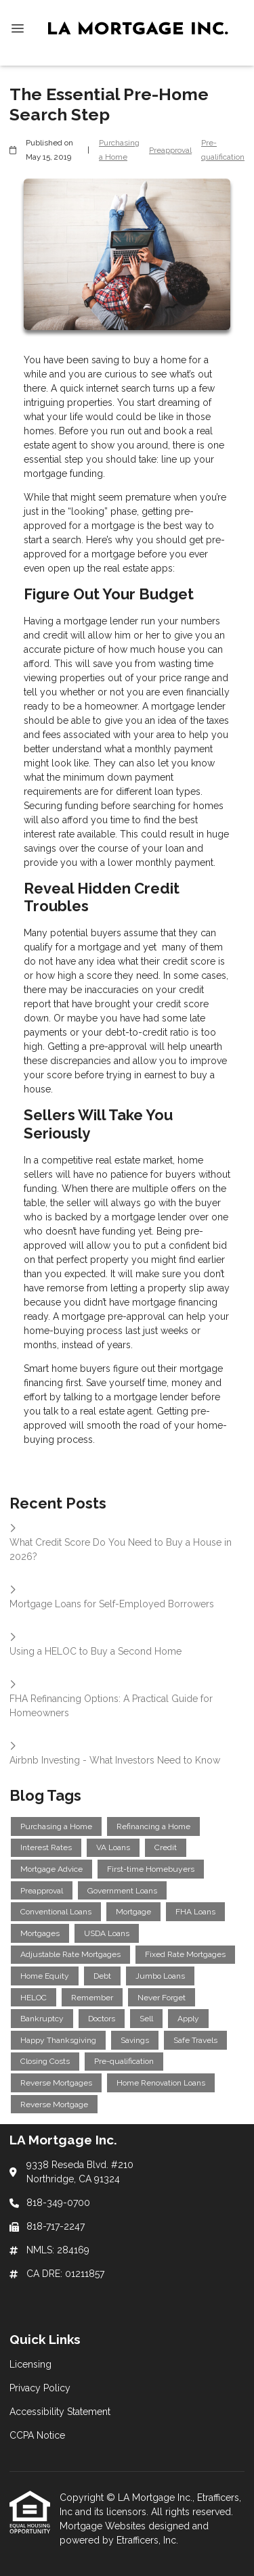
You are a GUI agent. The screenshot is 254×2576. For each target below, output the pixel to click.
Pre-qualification (223, 150)
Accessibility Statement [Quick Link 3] (59, 2411)
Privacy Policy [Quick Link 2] (39, 2388)
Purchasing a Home (119, 150)
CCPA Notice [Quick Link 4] (37, 2435)
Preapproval (170, 150)
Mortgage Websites (104, 2526)
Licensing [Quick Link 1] (30, 2364)
